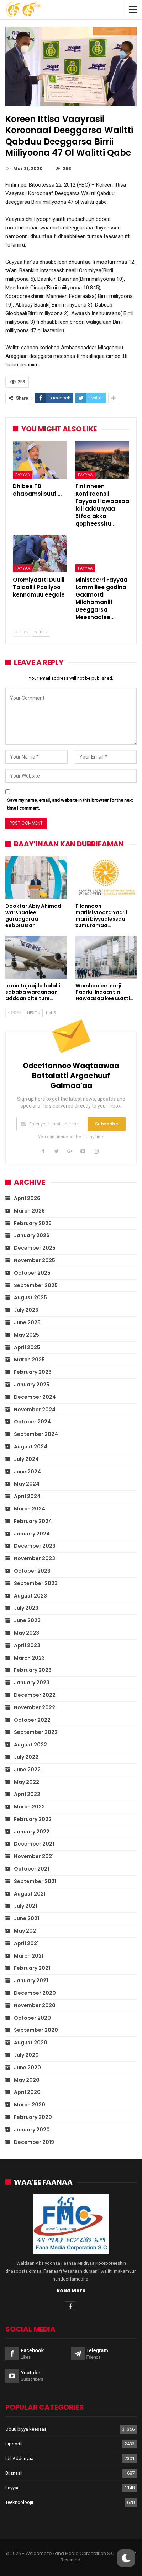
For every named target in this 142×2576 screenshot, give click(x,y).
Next (41, 632)
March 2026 (29, 1210)
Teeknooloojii (19, 2502)
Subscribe (106, 1124)
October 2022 (32, 1720)
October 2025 (32, 1272)
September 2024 (36, 1434)
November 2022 (34, 1707)
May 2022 (26, 1782)
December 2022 (35, 1695)
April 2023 (27, 1645)
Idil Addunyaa (19, 2458)
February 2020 (33, 2117)
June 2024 (27, 1471)
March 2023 (29, 1657)
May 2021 (26, 1930)
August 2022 (30, 1744)
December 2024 (35, 1397)
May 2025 (26, 1334)
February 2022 (33, 1819)
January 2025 (31, 1384)
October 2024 (32, 1421)
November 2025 (34, 1260)
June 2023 (27, 1620)
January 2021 (31, 1980)
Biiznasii (13, 2473)
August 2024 (30, 1446)
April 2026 (27, 1198)
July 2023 (26, 1607)
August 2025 (30, 1297)
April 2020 (27, 2092)
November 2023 (34, 1558)
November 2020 (35, 2005)
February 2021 (32, 1968)
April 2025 (27, 1347)
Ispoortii (13, 2443)
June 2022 (27, 1769)
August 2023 (30, 1595)
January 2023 (31, 1682)
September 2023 (36, 1583)
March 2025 (29, 1359)
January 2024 (32, 1533)
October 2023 (32, 1570)
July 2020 (26, 2055)
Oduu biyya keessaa (26, 2429)
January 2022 (31, 1831)
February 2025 (33, 1372)
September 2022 (36, 1732)
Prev (21, 632)
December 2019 (34, 2142)
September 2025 (36, 1285)
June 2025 (27, 1322)
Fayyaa (22, 474)
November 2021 (34, 1856)
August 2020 (30, 2042)
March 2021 (28, 1955)
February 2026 (33, 1223)
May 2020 (27, 2080)
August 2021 (30, 1893)
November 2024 (35, 1409)
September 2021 (35, 1881)
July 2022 (26, 1757)
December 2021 (34, 1843)
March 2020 (29, 2104)
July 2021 (25, 1905)
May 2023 (26, 1632)
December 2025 (35, 1247)
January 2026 (31, 1235)
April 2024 (27, 1496)
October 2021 (31, 1868)
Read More (71, 2290)
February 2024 (33, 1521)
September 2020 (36, 2030)
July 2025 (26, 1310)
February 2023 (33, 1670)
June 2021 (26, 1918)
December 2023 (35, 1545)
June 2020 (27, 2067)
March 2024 (29, 1508)
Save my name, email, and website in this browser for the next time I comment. (70, 804)
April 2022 (27, 1794)
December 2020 (35, 1992)
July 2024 (26, 1459)
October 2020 (32, 2017)
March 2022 (29, 1806)
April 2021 (26, 1943)
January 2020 (32, 2129)
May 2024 (27, 1483)
